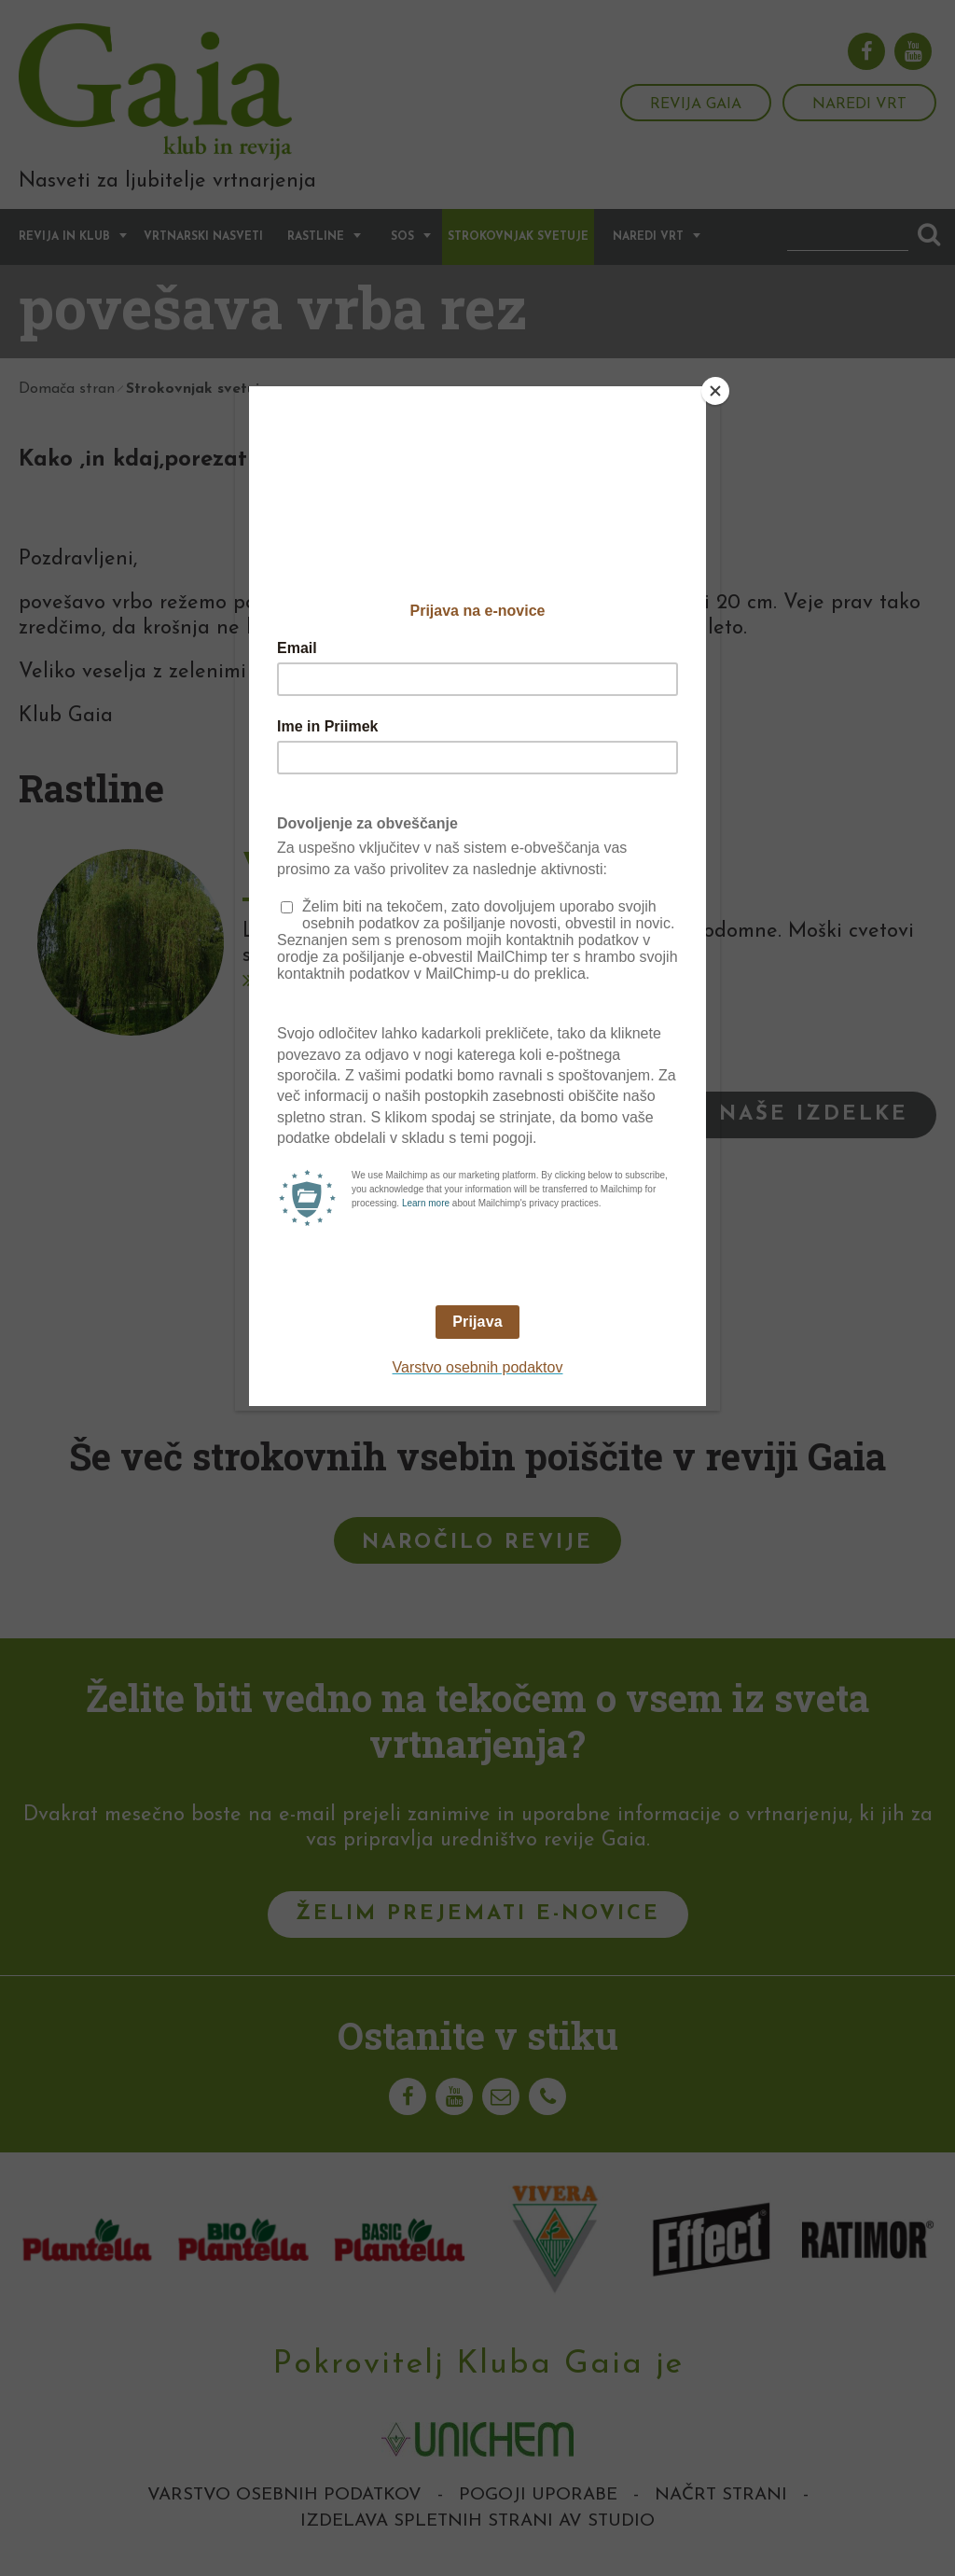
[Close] (715, 391)
